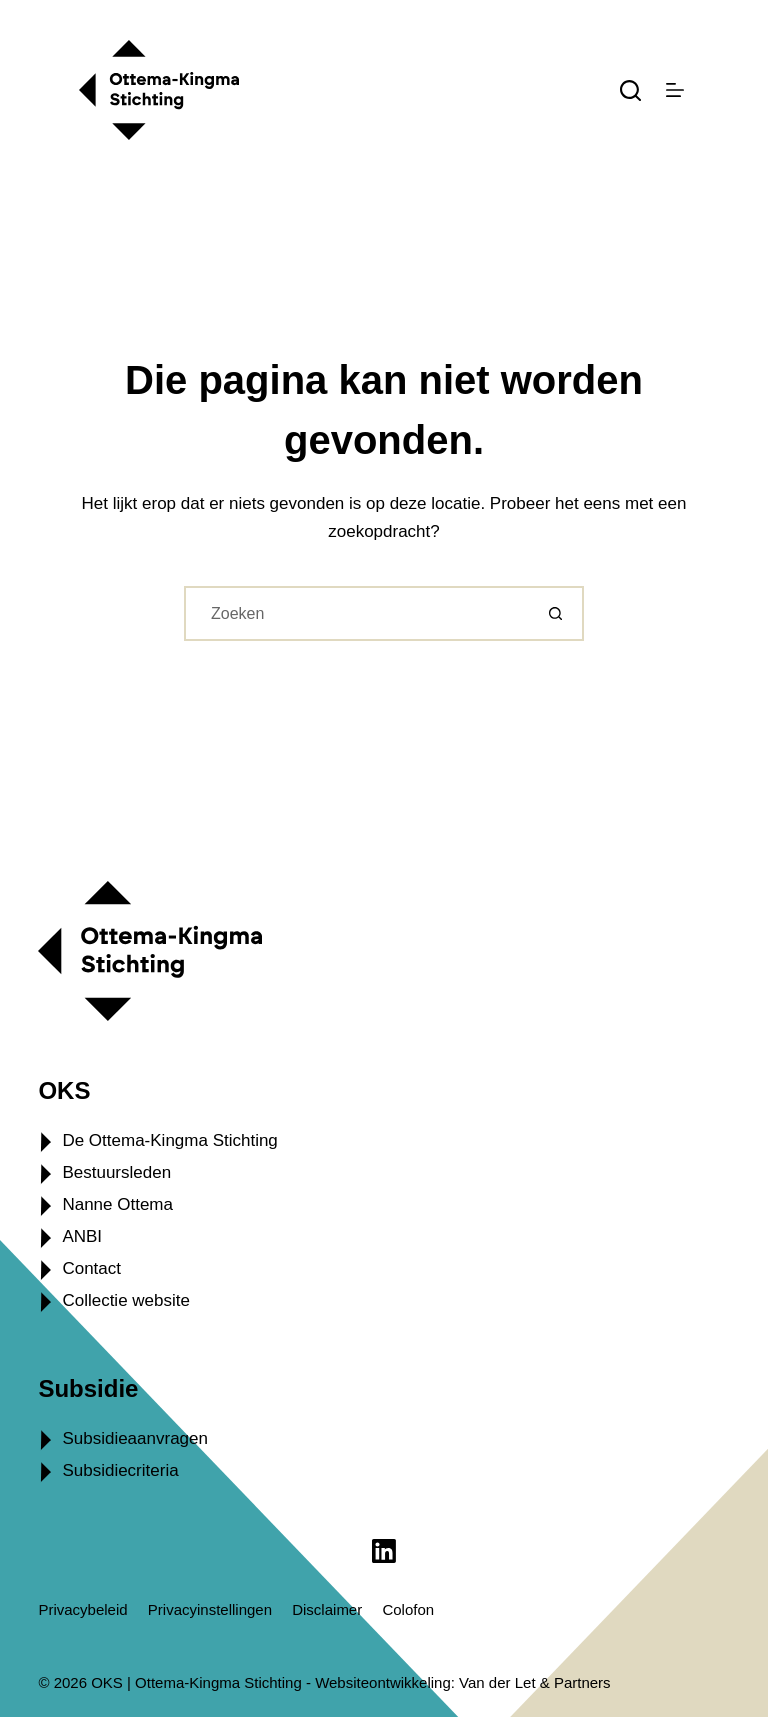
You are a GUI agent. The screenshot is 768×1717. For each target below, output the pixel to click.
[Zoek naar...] (356, 613)
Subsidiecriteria (120, 1470)
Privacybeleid (82, 1609)
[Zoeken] (630, 90)
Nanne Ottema (117, 1204)
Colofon (408, 1609)
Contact (91, 1268)
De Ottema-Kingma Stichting (169, 1140)
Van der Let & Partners (534, 1682)
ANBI (82, 1236)
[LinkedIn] (384, 1551)
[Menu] (675, 90)
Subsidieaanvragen (135, 1438)
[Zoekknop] (556, 613)
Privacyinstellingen (210, 1609)
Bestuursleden (116, 1172)
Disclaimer (327, 1609)
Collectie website (126, 1300)
